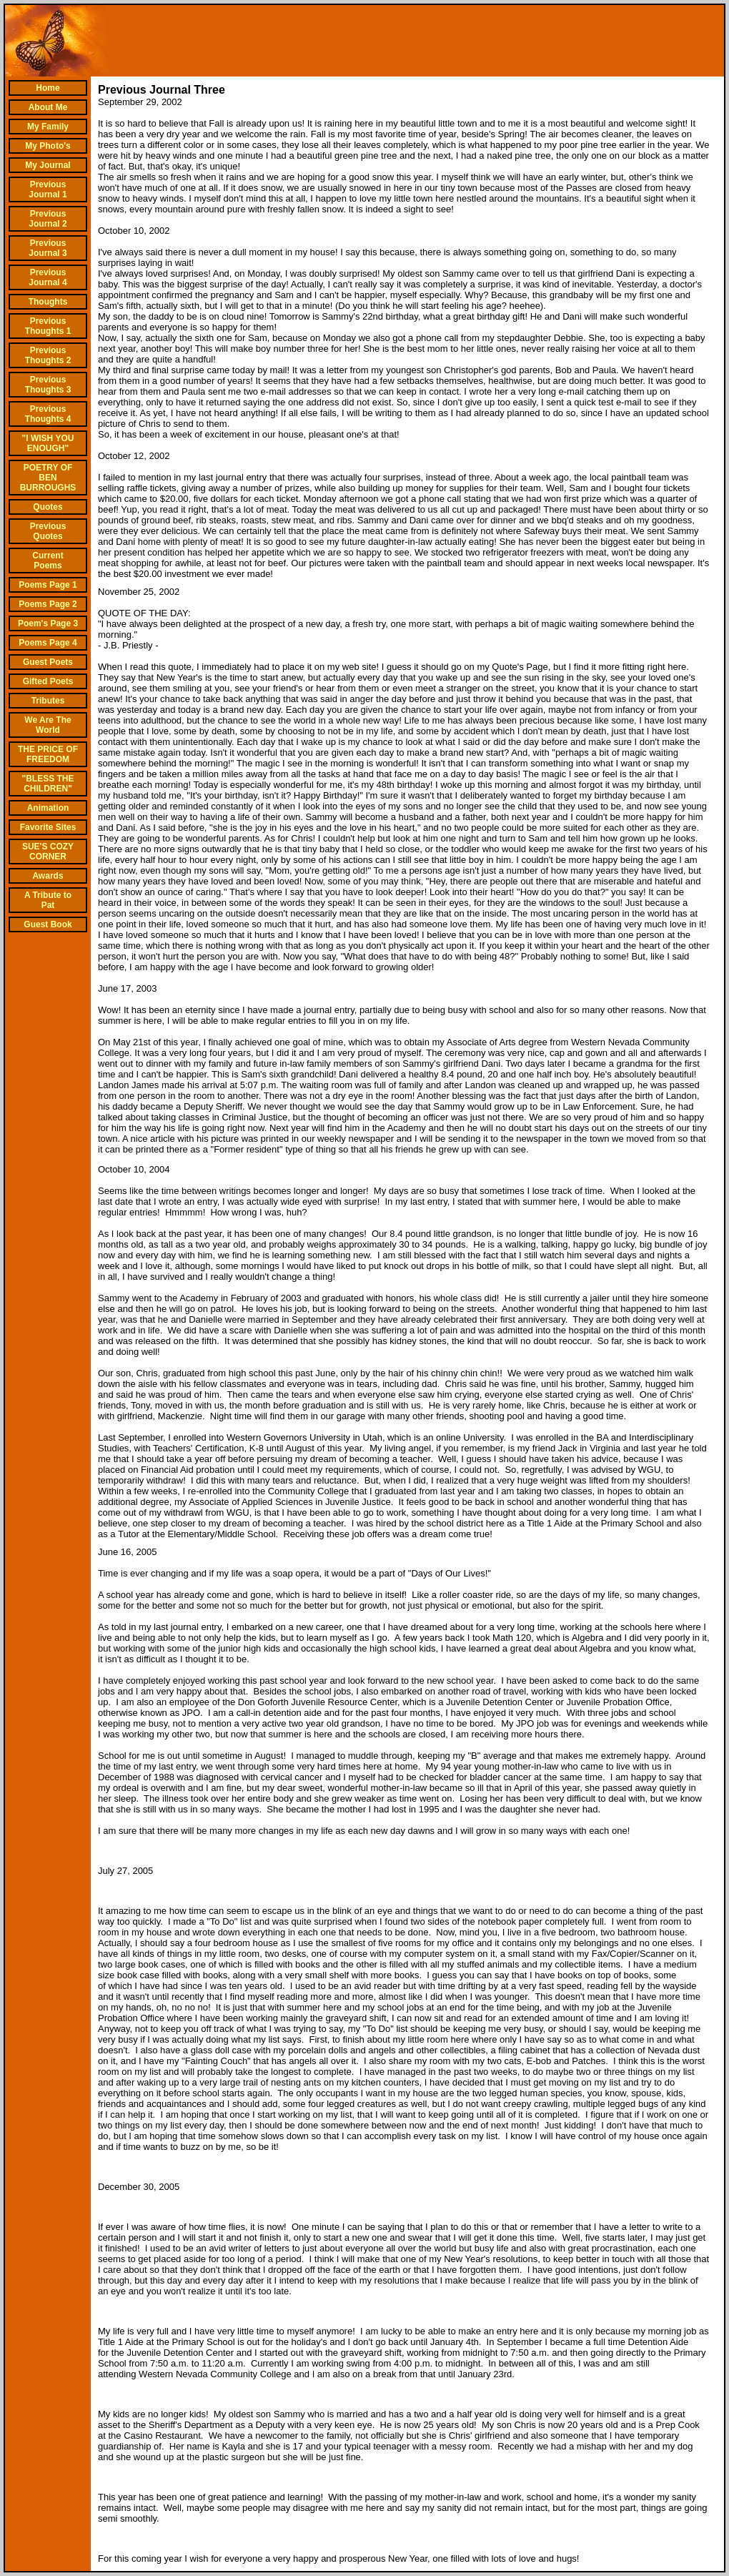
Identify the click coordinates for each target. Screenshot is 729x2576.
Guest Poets (48, 662)
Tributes (48, 701)
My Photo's (48, 146)
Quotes (47, 507)
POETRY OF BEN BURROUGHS (48, 478)
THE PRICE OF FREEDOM (48, 754)
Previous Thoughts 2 (48, 355)
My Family (48, 127)
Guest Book (47, 924)
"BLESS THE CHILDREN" (47, 784)
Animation (48, 808)
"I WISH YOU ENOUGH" (48, 443)
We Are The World (47, 725)
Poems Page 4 (47, 643)
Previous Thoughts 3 (48, 385)
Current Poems (47, 561)
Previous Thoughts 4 (48, 414)
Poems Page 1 (47, 585)
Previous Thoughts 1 (48, 326)
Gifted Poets (48, 681)
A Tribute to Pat (47, 900)
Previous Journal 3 (47, 248)
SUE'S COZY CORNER (48, 852)
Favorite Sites (48, 827)
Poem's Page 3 (48, 623)
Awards (47, 876)
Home (47, 88)
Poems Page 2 (47, 604)
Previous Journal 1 (47, 189)
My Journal (47, 165)
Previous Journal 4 (47, 277)
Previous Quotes (48, 531)
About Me (48, 107)
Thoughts (48, 302)
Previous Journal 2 (47, 219)
